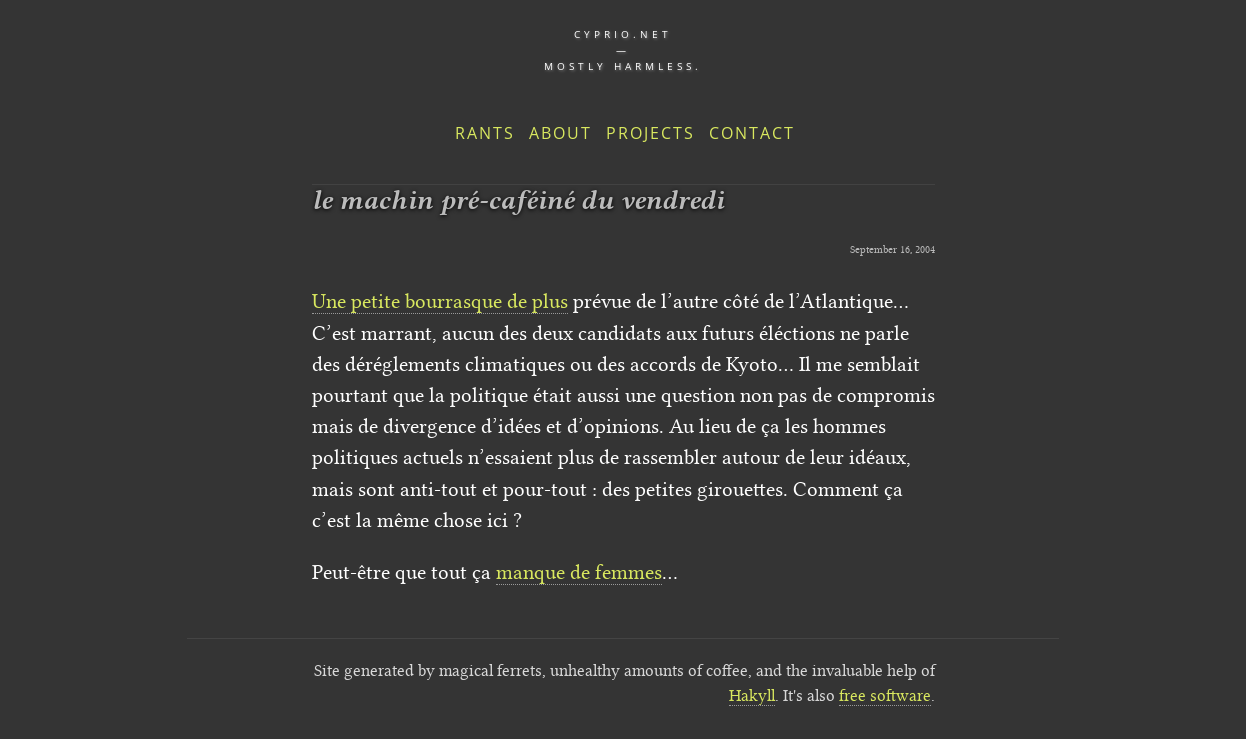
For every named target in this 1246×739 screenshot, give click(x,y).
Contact (752, 133)
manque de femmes (579, 572)
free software (885, 695)
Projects (650, 133)
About (560, 133)
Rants (485, 133)
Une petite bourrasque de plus (440, 301)
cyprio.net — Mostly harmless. (623, 50)
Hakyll (752, 695)
